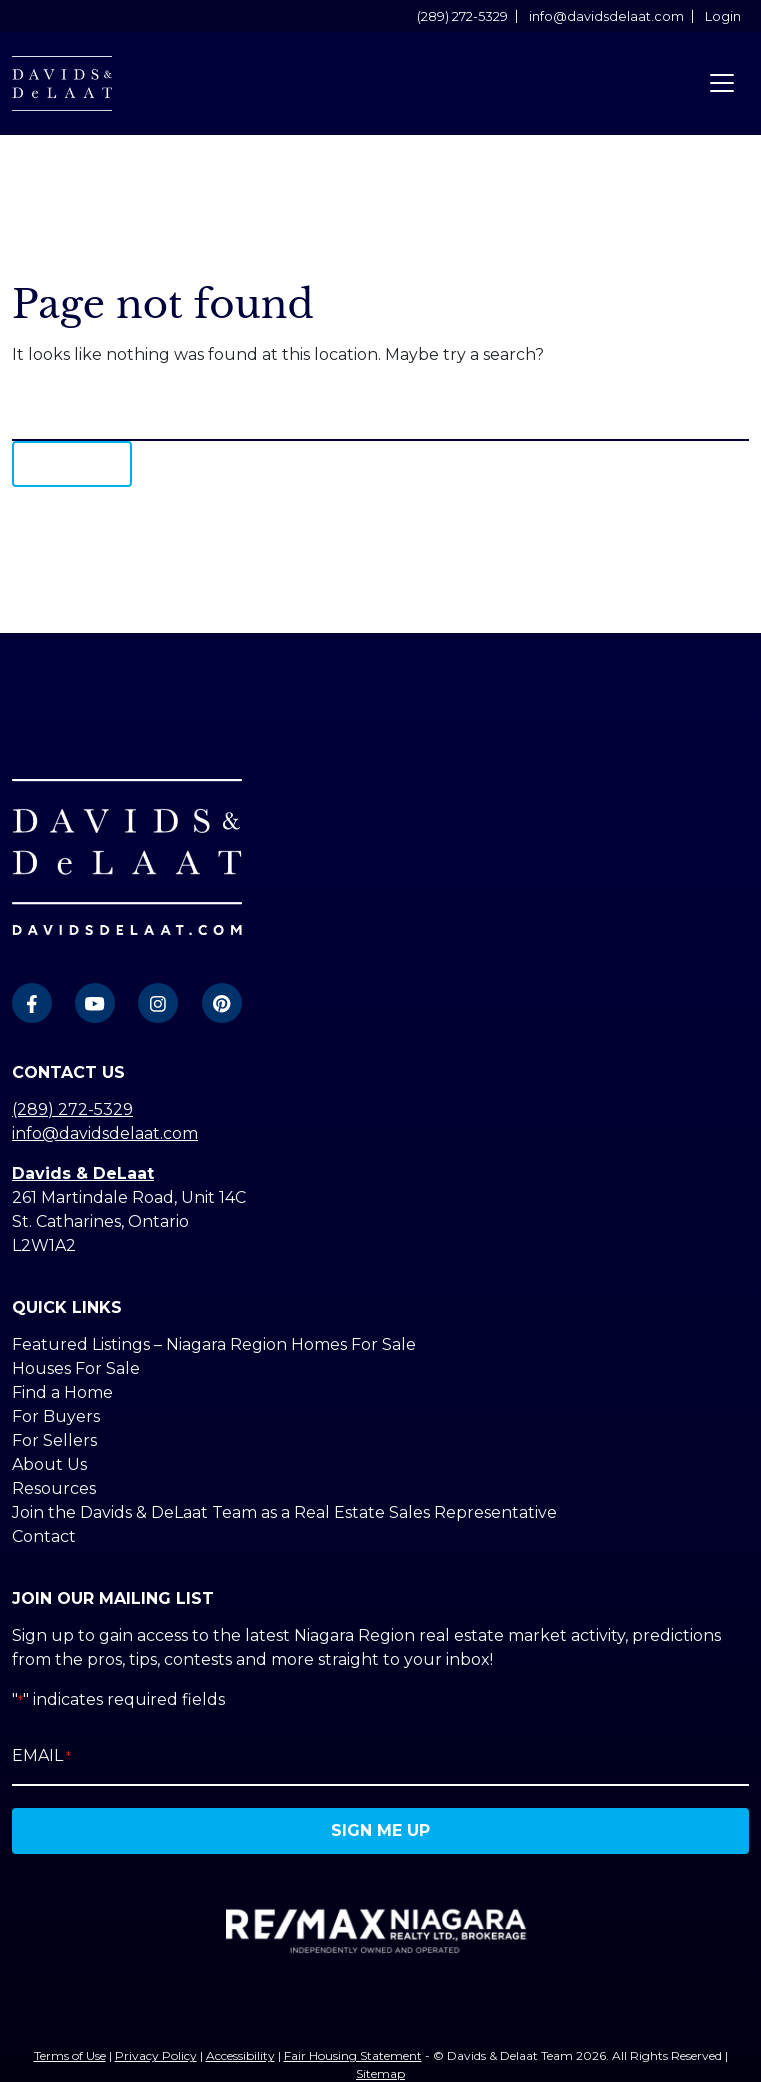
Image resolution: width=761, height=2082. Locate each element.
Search (72, 463)
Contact (44, 1536)
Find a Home (62, 1392)
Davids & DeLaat (83, 1173)
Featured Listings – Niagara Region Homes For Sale (214, 1344)
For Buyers (56, 1416)
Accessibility (240, 2055)
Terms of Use (70, 2055)
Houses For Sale (76, 1368)
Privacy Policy (156, 2055)
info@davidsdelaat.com (606, 16)
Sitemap (380, 2073)
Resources (54, 1488)
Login (723, 16)
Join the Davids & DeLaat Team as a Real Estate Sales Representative (284, 1512)
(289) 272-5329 (462, 16)
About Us (49, 1464)
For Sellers (54, 1440)
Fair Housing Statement (353, 2055)
